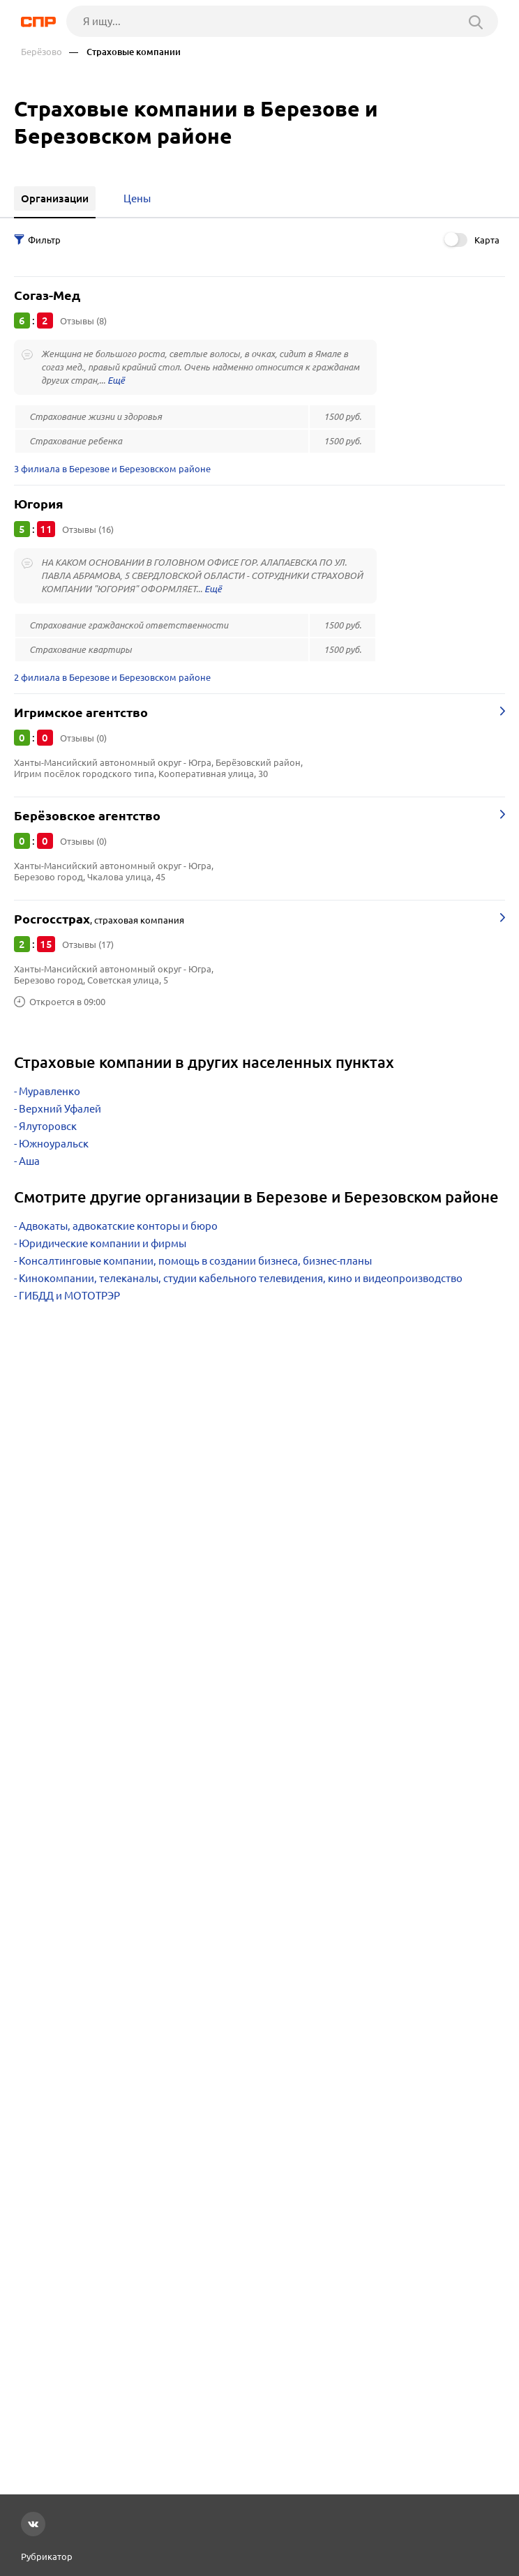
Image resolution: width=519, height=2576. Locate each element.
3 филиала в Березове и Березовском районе (112, 468)
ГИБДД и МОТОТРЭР (69, 1295)
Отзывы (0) (83, 738)
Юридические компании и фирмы (102, 1243)
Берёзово (41, 52)
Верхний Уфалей (60, 1109)
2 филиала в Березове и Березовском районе (112, 677)
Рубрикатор (47, 2556)
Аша (29, 1161)
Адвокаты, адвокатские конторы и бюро (118, 1226)
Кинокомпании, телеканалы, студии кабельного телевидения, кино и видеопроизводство (240, 1278)
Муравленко (49, 1091)
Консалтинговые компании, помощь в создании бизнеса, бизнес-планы (195, 1261)
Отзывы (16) (88, 529)
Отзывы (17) (88, 944)
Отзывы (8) (83, 320)
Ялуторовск (48, 1126)
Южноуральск (54, 1143)
